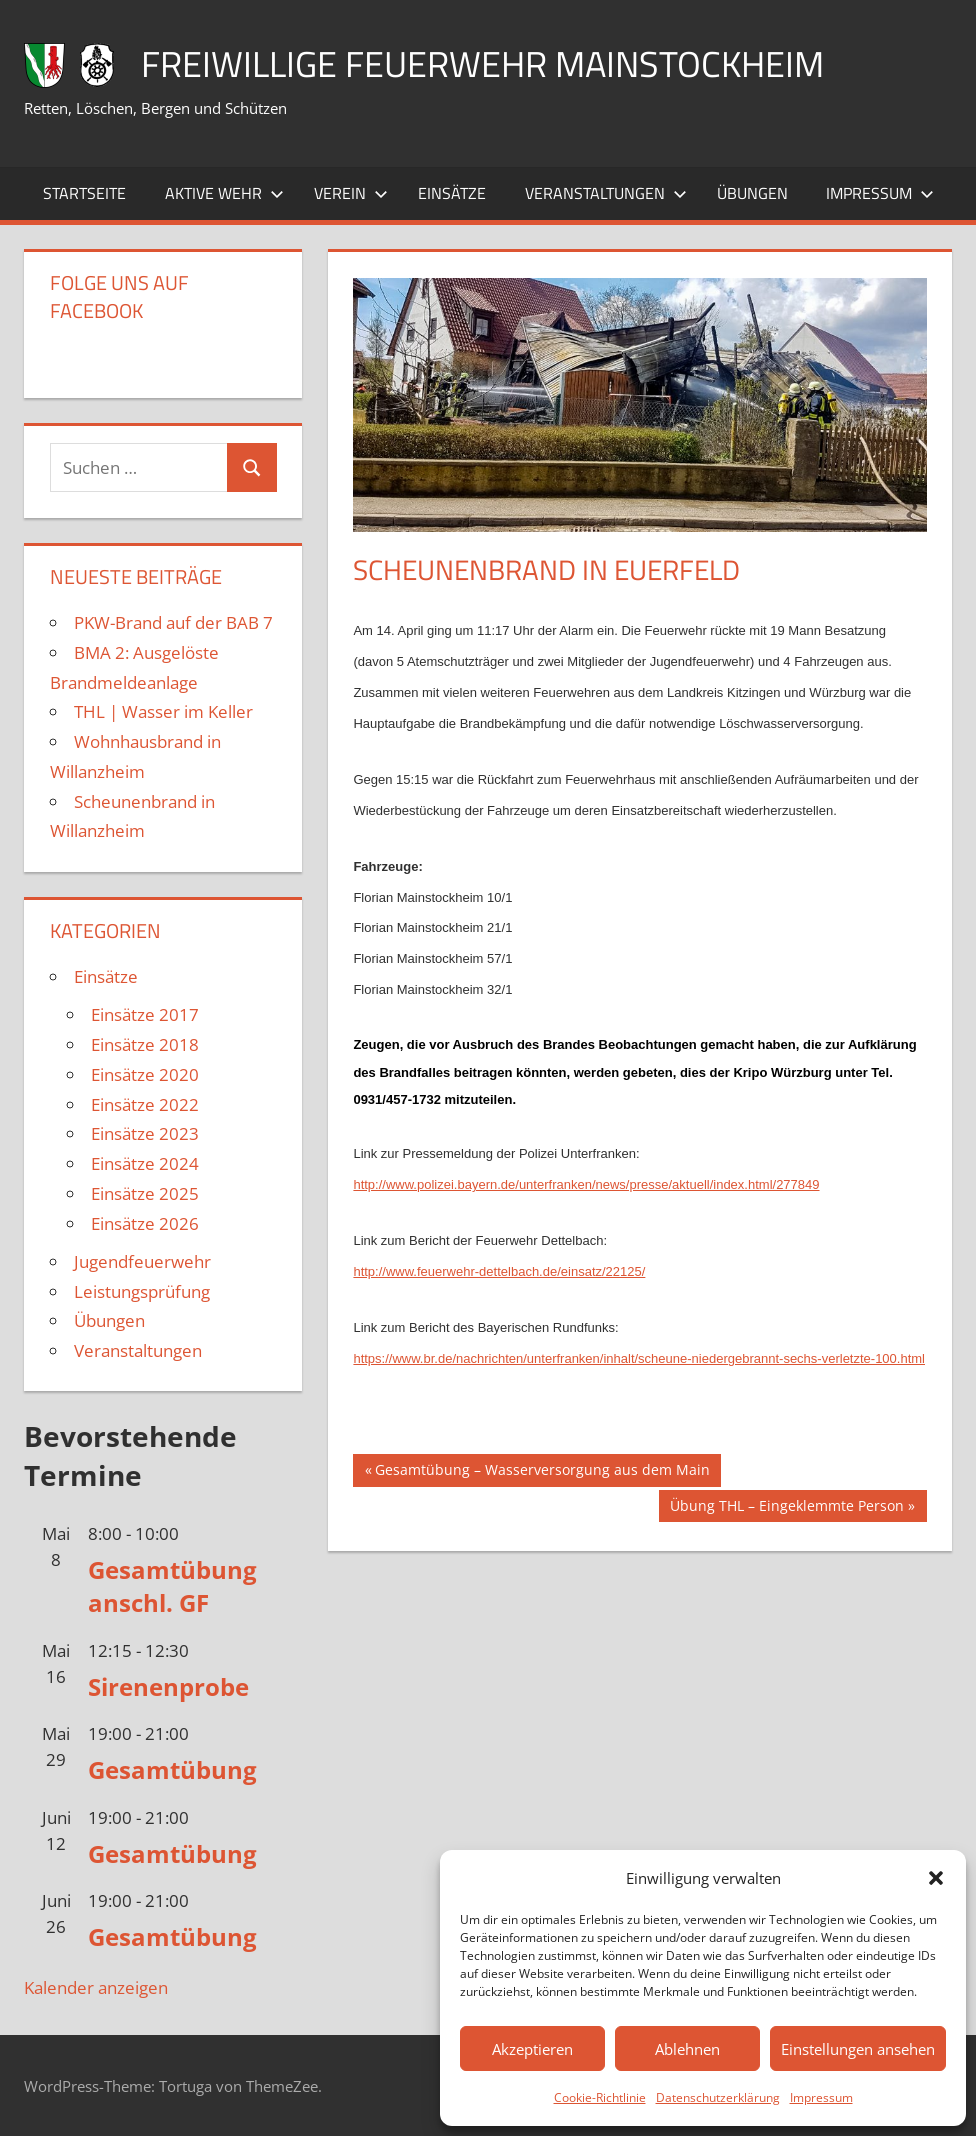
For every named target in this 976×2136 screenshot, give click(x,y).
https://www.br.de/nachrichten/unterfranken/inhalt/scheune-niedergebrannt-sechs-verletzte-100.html (639, 1358)
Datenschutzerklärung (718, 2097)
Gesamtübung (172, 1769)
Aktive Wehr (224, 193)
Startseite (84, 193)
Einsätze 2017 (145, 1014)
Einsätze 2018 (145, 1044)
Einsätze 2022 (145, 1104)
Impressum (821, 2097)
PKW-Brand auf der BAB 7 (173, 622)
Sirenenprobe (168, 1686)
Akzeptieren (532, 2049)
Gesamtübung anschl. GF (172, 1586)
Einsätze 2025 (145, 1193)
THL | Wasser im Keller (163, 711)
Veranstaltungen (606, 193)
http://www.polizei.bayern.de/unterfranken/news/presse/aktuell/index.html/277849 (586, 1184)
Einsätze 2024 (145, 1163)
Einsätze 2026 (145, 1223)
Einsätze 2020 (145, 1074)
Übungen (752, 193)
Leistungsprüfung (142, 1291)
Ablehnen (687, 2049)
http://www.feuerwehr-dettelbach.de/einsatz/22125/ (499, 1271)
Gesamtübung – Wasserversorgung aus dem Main (542, 1472)
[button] (936, 1878)
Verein (351, 193)
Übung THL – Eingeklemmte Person (786, 1508)
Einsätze (452, 193)
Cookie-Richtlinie (600, 2097)
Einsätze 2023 (145, 1133)
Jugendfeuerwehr (142, 1261)
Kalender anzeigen (96, 1987)
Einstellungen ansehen (858, 2049)
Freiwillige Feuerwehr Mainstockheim (482, 63)
